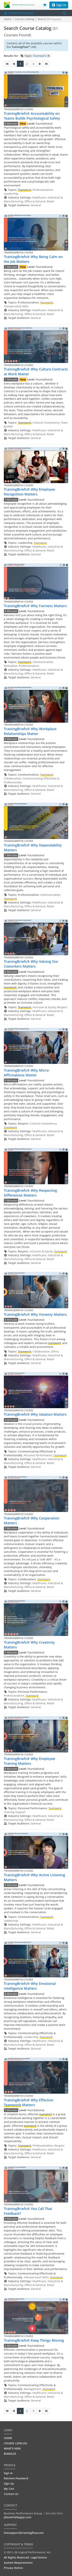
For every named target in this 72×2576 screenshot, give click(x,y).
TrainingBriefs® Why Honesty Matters (35, 1314)
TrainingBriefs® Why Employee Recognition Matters (29, 491)
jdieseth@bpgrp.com (17, 2517)
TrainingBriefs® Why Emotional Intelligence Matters (30, 1986)
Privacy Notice (13, 2568)
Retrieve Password (16, 2478)
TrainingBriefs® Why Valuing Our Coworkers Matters (31, 964)
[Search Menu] (64, 13)
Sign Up (9, 2483)
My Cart (9, 2489)
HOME (8, 2438)
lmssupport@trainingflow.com (24, 2533)
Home (7, 19)
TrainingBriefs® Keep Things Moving (34, 2340)
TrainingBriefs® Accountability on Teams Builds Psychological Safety (32, 116)
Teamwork (39, 56)
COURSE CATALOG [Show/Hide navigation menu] (18, 13)
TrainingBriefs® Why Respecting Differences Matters (30, 1192)
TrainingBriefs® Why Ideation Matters (35, 1414)
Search (49, 19)
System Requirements (18, 2562)
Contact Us (11, 2494)
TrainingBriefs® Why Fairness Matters (35, 605)
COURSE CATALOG (15, 2443)
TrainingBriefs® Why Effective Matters (28, 2102)
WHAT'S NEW (12, 2448)
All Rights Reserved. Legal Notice (25, 2557)
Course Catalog (24, 19)
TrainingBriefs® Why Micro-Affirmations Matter (27, 1072)
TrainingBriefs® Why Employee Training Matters (29, 1761)
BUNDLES (10, 2453)
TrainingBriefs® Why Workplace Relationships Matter (30, 731)
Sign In (59, 5)
